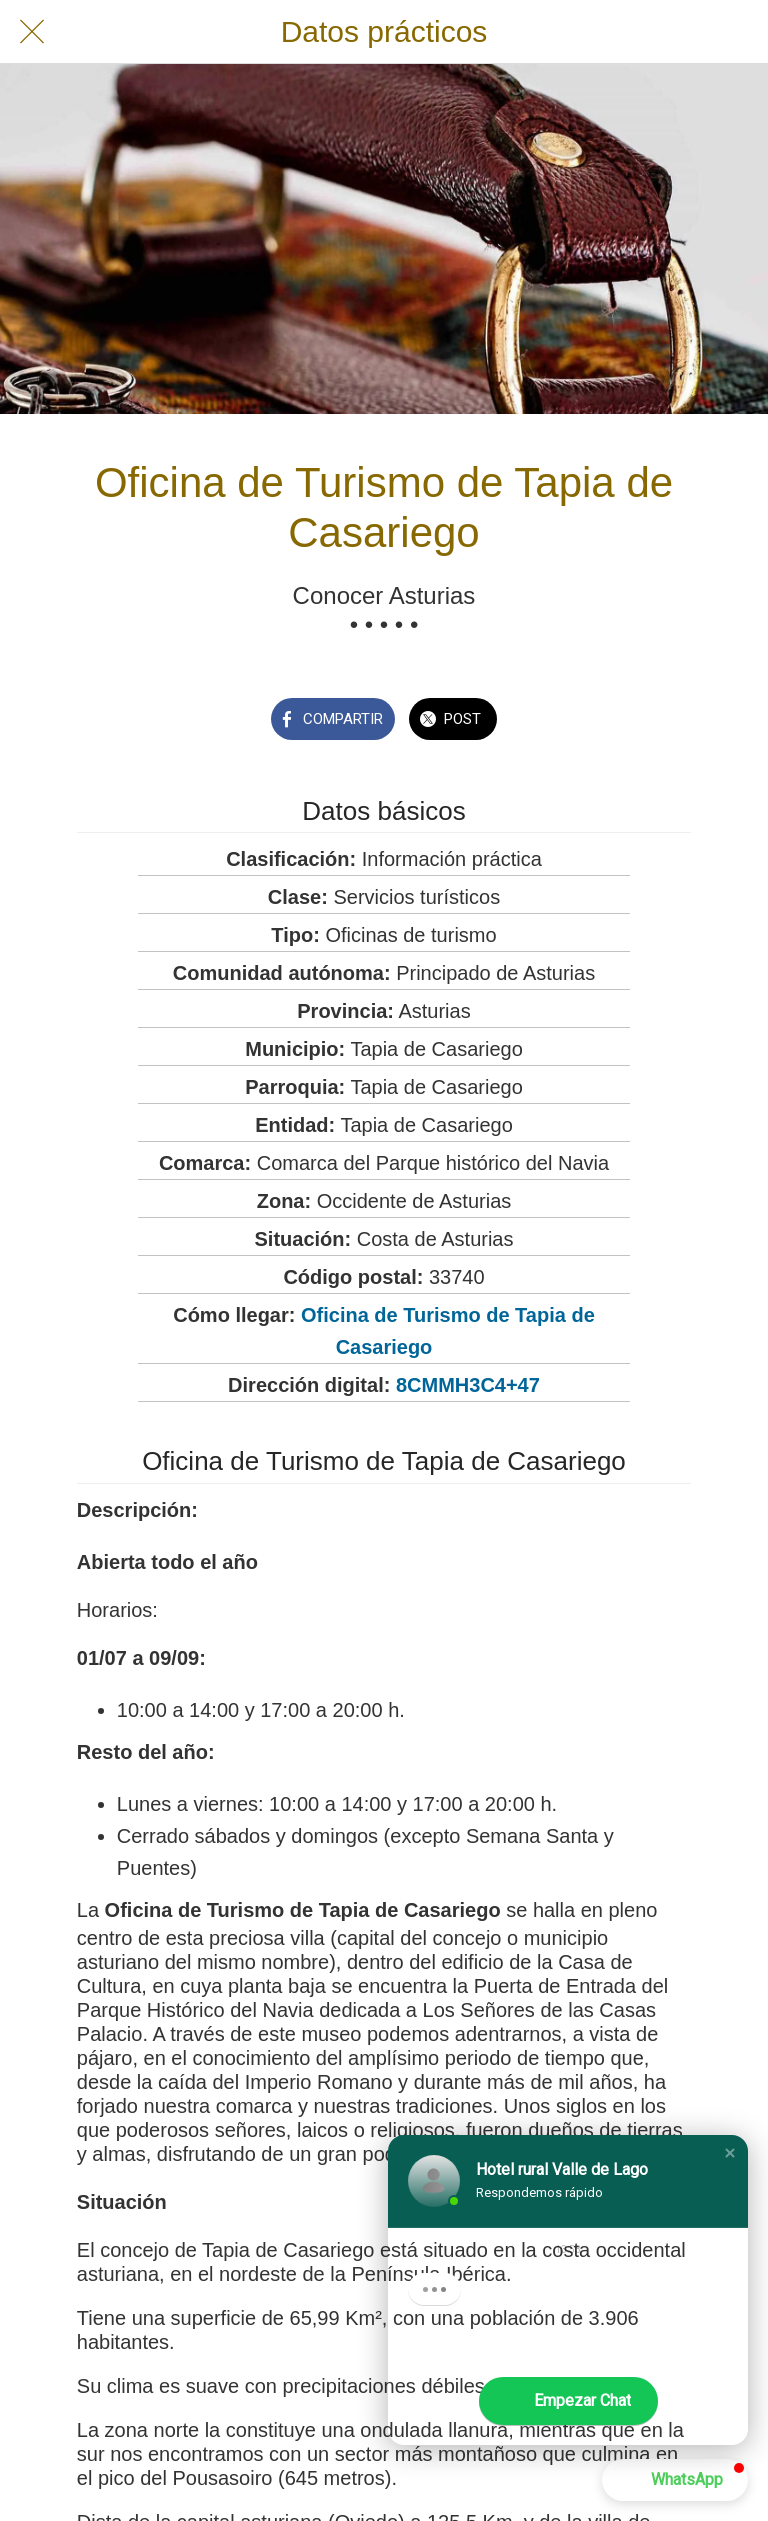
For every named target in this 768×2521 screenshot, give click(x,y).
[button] (730, 2153)
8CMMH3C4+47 (468, 1385)
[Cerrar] (32, 32)
